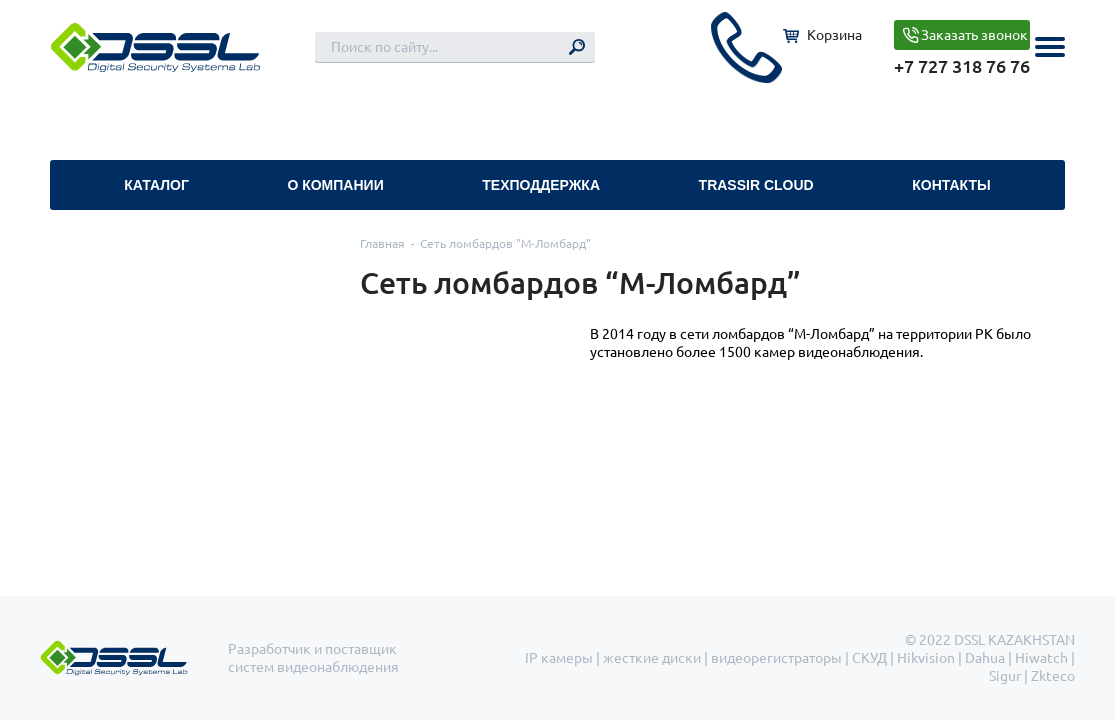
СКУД (869, 658)
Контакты (951, 185)
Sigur (1005, 676)
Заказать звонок (974, 35)
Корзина (834, 35)
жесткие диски (652, 658)
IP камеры (559, 658)
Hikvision (926, 658)
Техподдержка (541, 185)
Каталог (156, 185)
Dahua (985, 658)
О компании (335, 185)
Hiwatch (1041, 658)
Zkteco (1053, 676)
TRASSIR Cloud (756, 185)
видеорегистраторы (776, 658)
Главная (382, 243)
